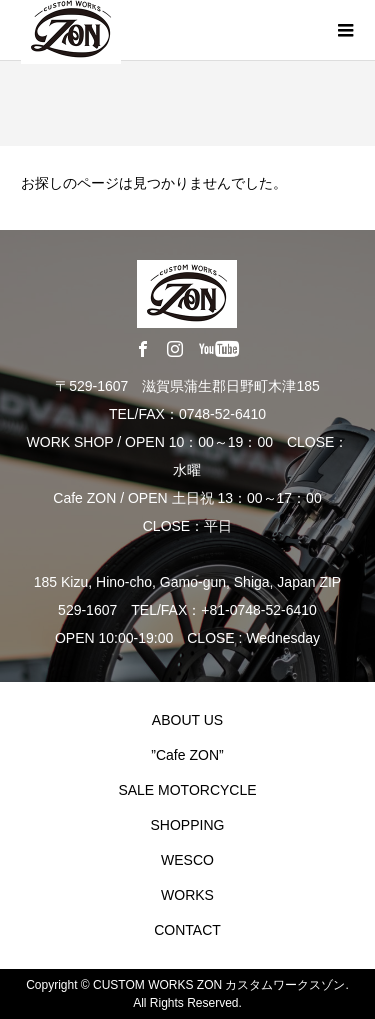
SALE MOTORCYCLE (187, 790)
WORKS (187, 895)
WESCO (187, 860)
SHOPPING (188, 825)
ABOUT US (187, 720)
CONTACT (187, 930)
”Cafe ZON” (187, 755)
